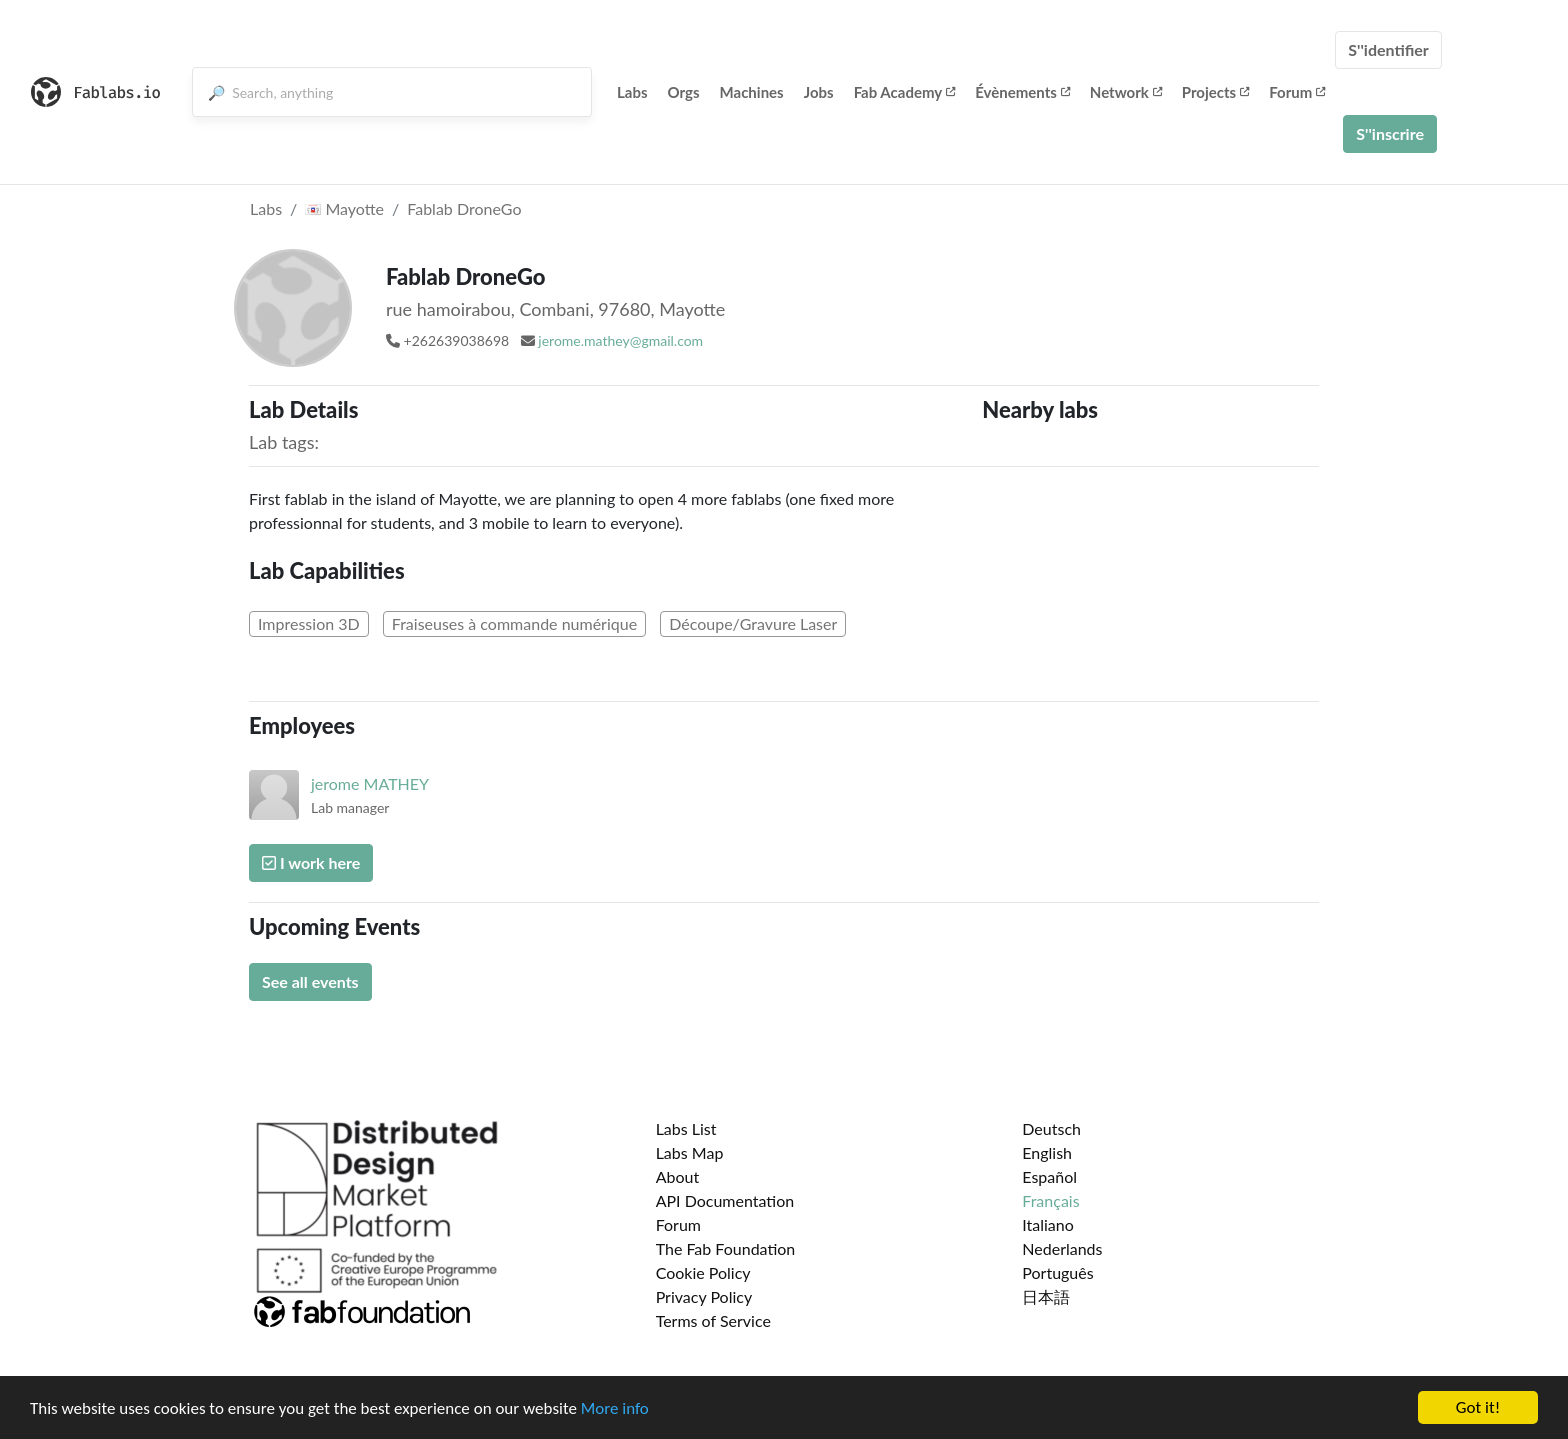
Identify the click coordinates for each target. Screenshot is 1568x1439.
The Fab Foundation (726, 1248)
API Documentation (725, 1200)
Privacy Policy (704, 1296)
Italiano (1048, 1224)
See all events (310, 981)
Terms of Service (713, 1320)
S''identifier (1388, 49)
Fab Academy (905, 92)
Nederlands (1062, 1248)
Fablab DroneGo (464, 208)
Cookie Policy (703, 1272)
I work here (311, 862)
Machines (752, 92)
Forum (1297, 92)
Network (1126, 92)
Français (1050, 1200)
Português (1057, 1272)
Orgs (684, 92)
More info (615, 1410)
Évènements (1022, 92)
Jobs (819, 92)
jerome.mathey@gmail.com (620, 340)
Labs (632, 92)
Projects (1215, 92)
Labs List (686, 1128)
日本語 (1046, 1296)
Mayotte (344, 208)
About (678, 1176)
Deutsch (1051, 1128)
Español (1049, 1176)
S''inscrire (1390, 133)
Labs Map (690, 1152)
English (1047, 1152)
